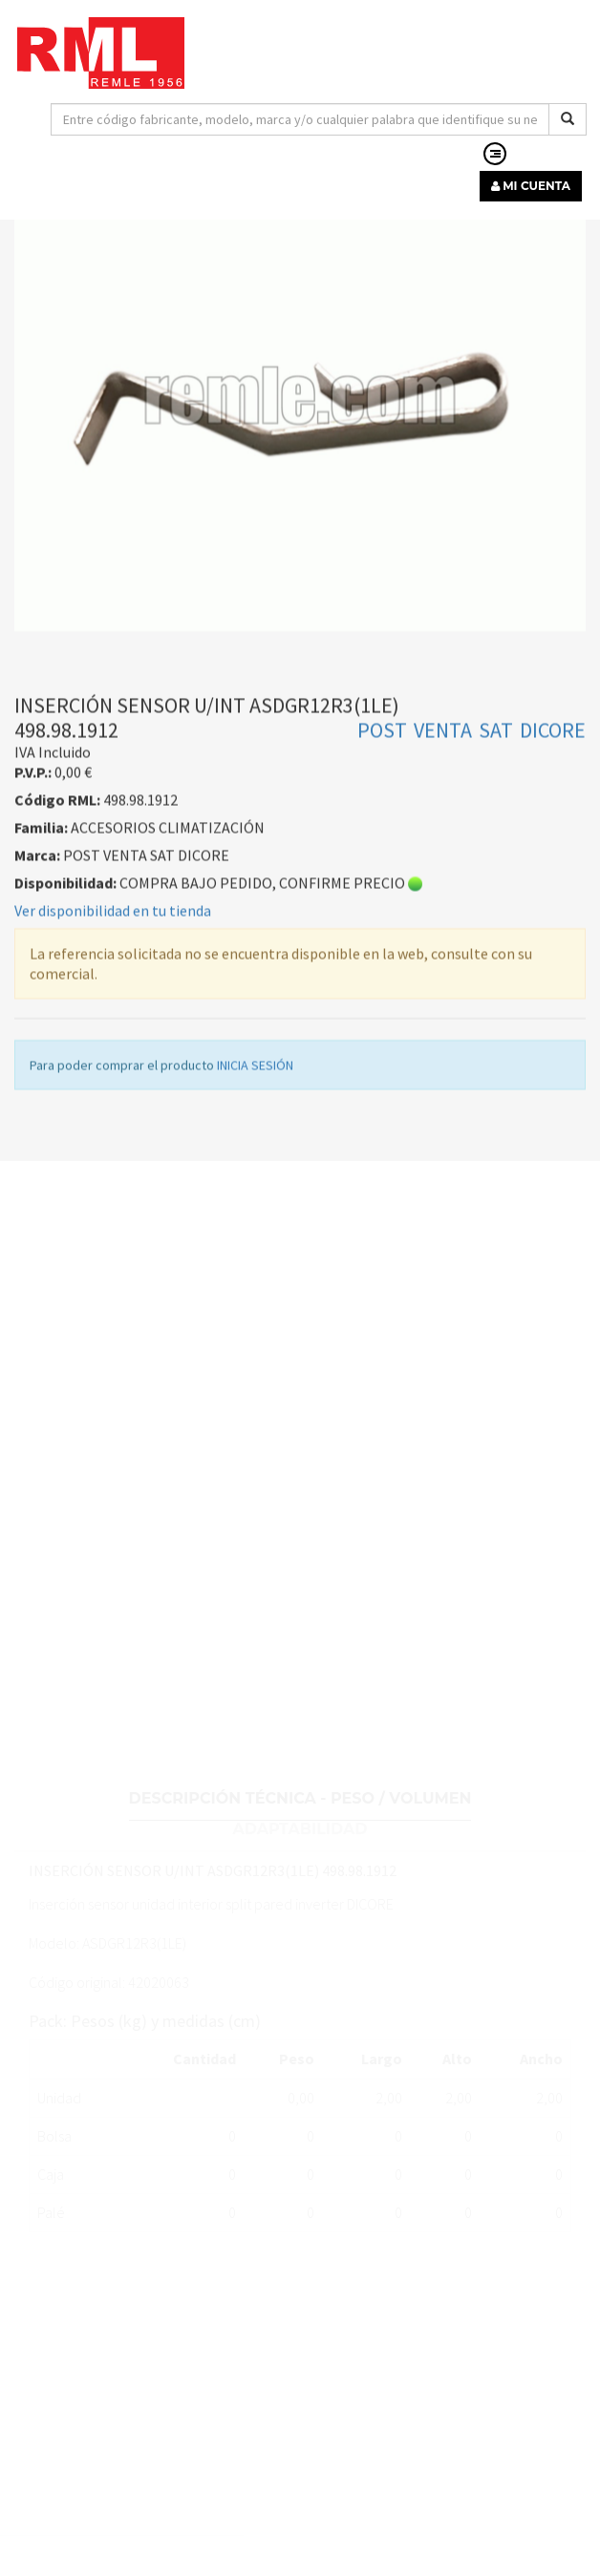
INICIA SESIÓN (255, 1131)
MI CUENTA (530, 186)
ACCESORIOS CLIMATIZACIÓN (414, 220)
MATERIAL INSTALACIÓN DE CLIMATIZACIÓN (162, 220)
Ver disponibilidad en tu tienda (112, 976)
